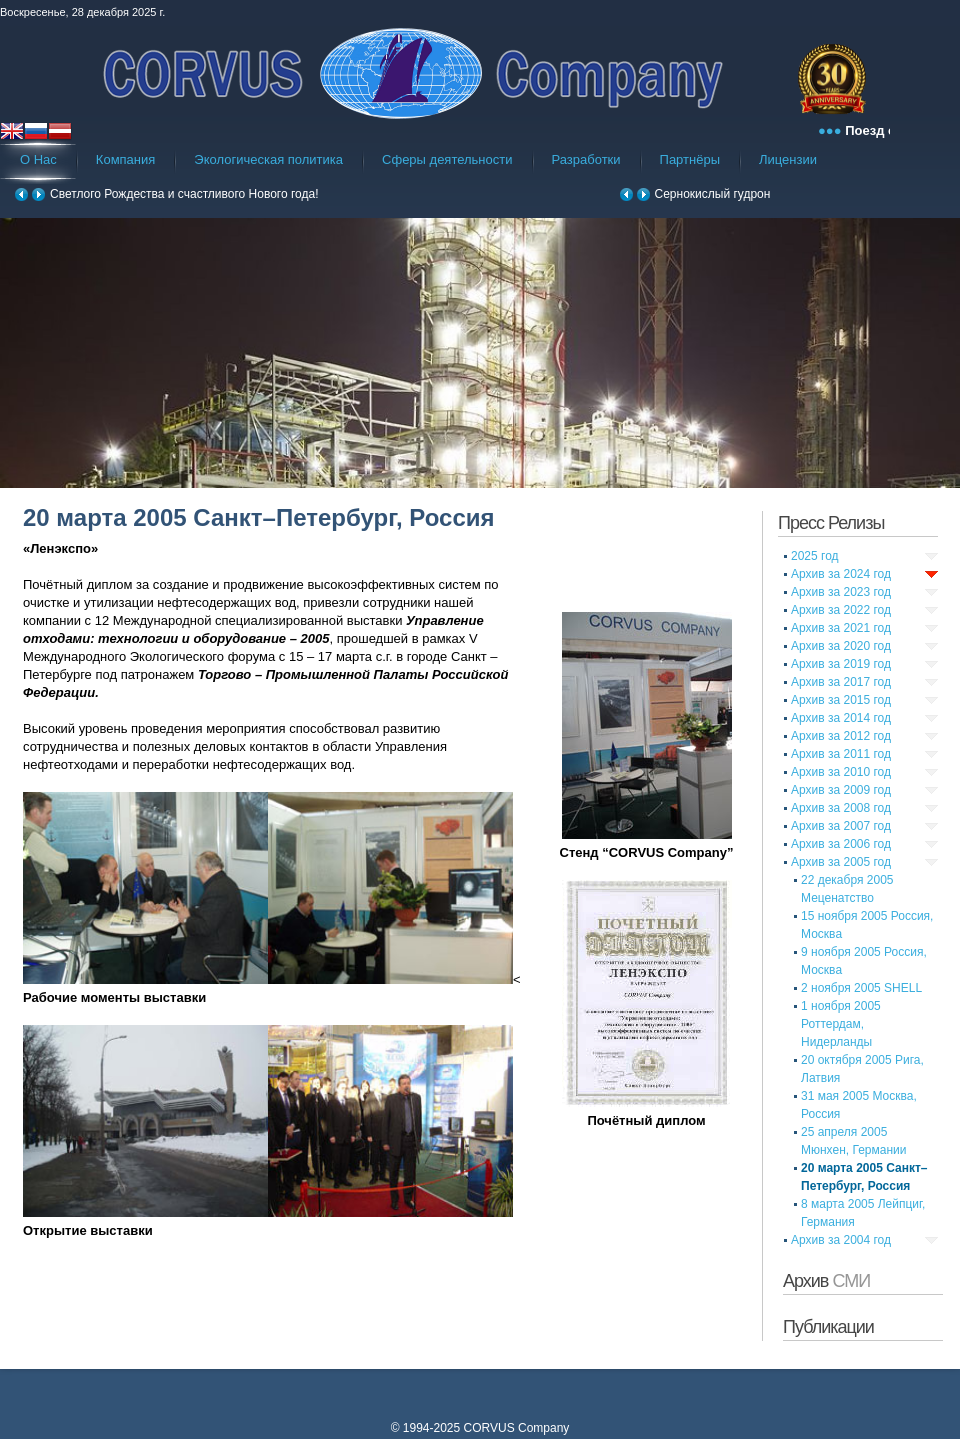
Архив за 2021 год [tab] (841, 628)
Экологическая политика (268, 159)
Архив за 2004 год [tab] (841, 1240)
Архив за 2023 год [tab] (841, 592)
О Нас (38, 159)
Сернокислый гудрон (713, 194)
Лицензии (788, 159)
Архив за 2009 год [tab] (841, 790)
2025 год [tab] (815, 556)
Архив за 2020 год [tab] (841, 646)
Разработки (586, 159)
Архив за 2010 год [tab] (841, 772)
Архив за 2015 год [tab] (841, 700)
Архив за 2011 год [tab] (841, 754)
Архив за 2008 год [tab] (841, 808)
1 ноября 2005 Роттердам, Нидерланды (841, 1024)
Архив (826, 1281)
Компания (126, 159)
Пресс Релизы (831, 523)
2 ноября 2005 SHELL (861, 988)
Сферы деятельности (447, 159)
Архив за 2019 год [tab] (841, 664)
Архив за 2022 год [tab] (841, 610)
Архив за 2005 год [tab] (841, 862)
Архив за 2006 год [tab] (841, 844)
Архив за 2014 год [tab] (841, 718)
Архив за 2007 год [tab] (841, 826)
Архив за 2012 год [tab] (841, 736)
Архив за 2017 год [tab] (841, 682)
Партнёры (690, 159)
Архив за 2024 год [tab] (841, 574)
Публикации (828, 1327)
